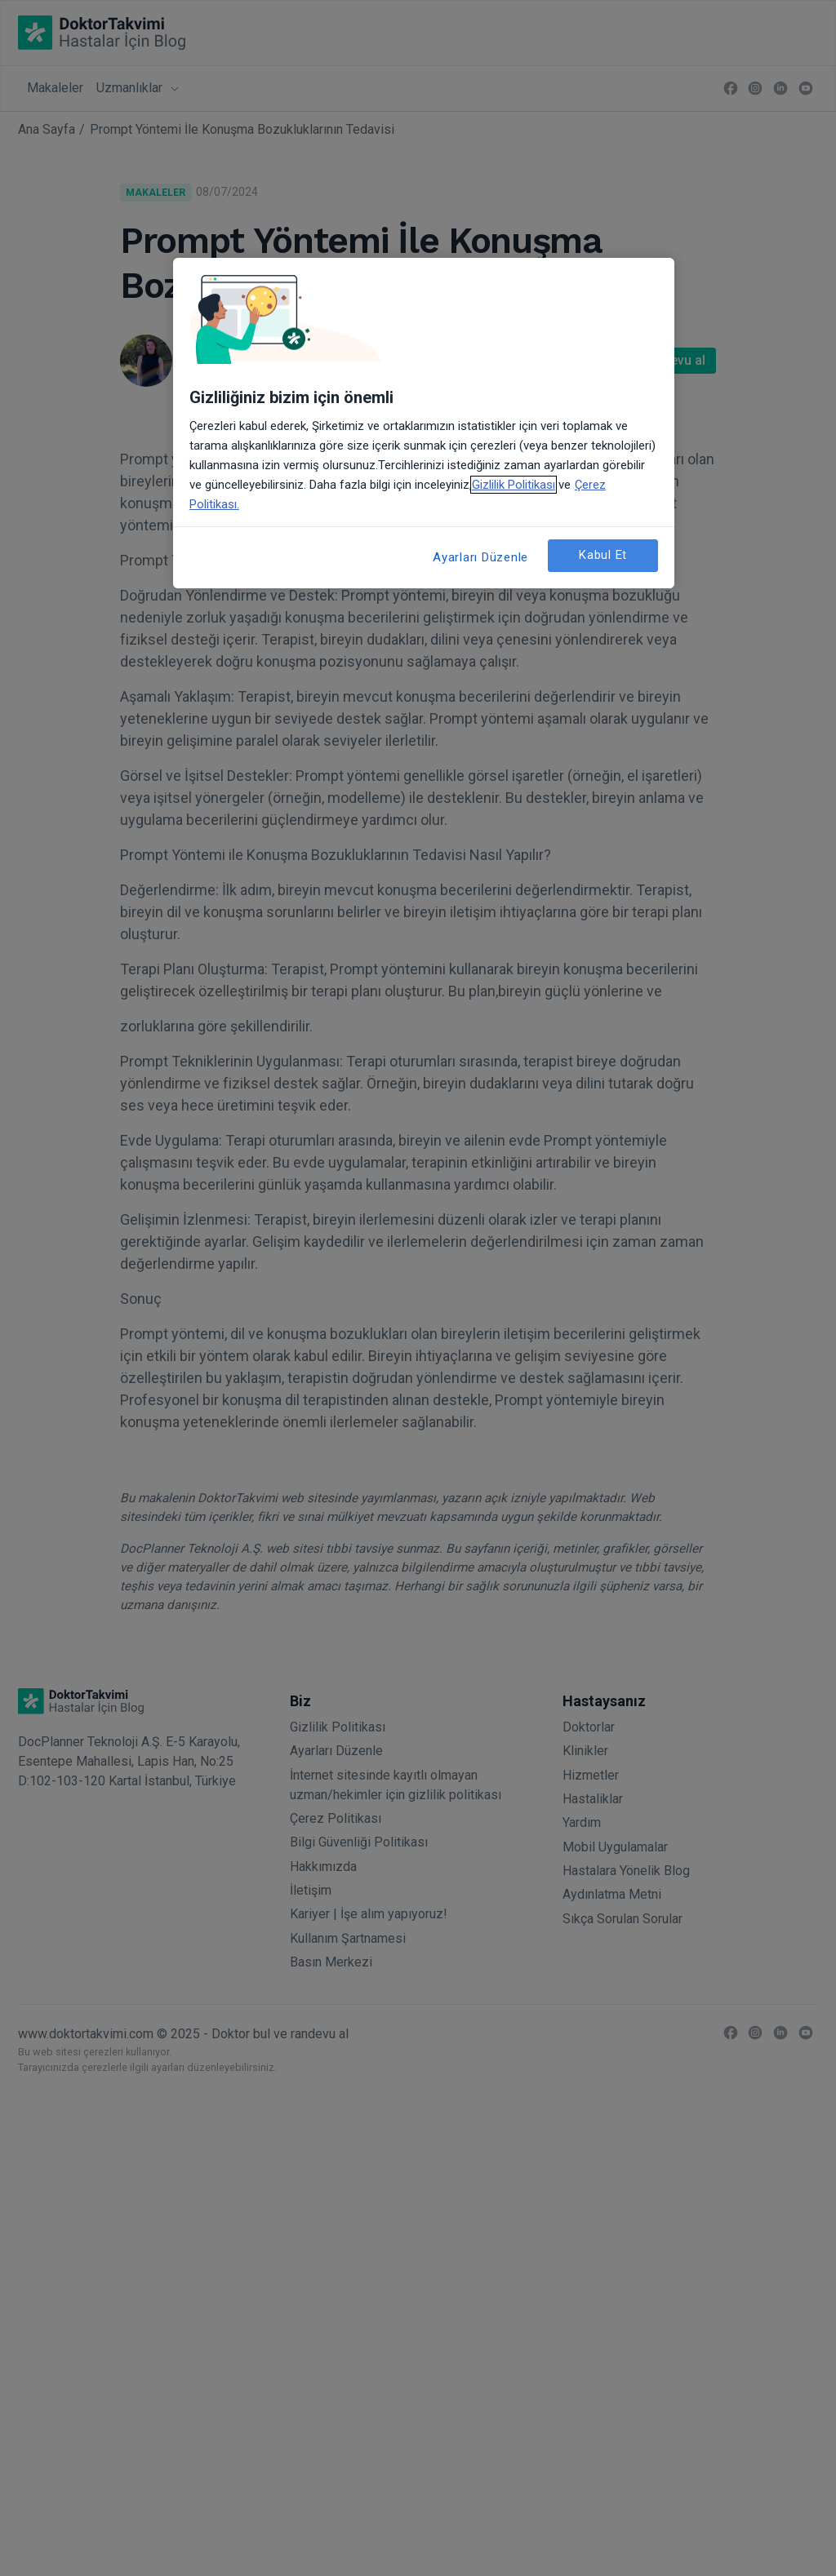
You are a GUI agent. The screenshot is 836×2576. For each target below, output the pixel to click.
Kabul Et (603, 555)
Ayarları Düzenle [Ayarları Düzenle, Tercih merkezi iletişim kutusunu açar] (480, 557)
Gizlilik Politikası (513, 484)
